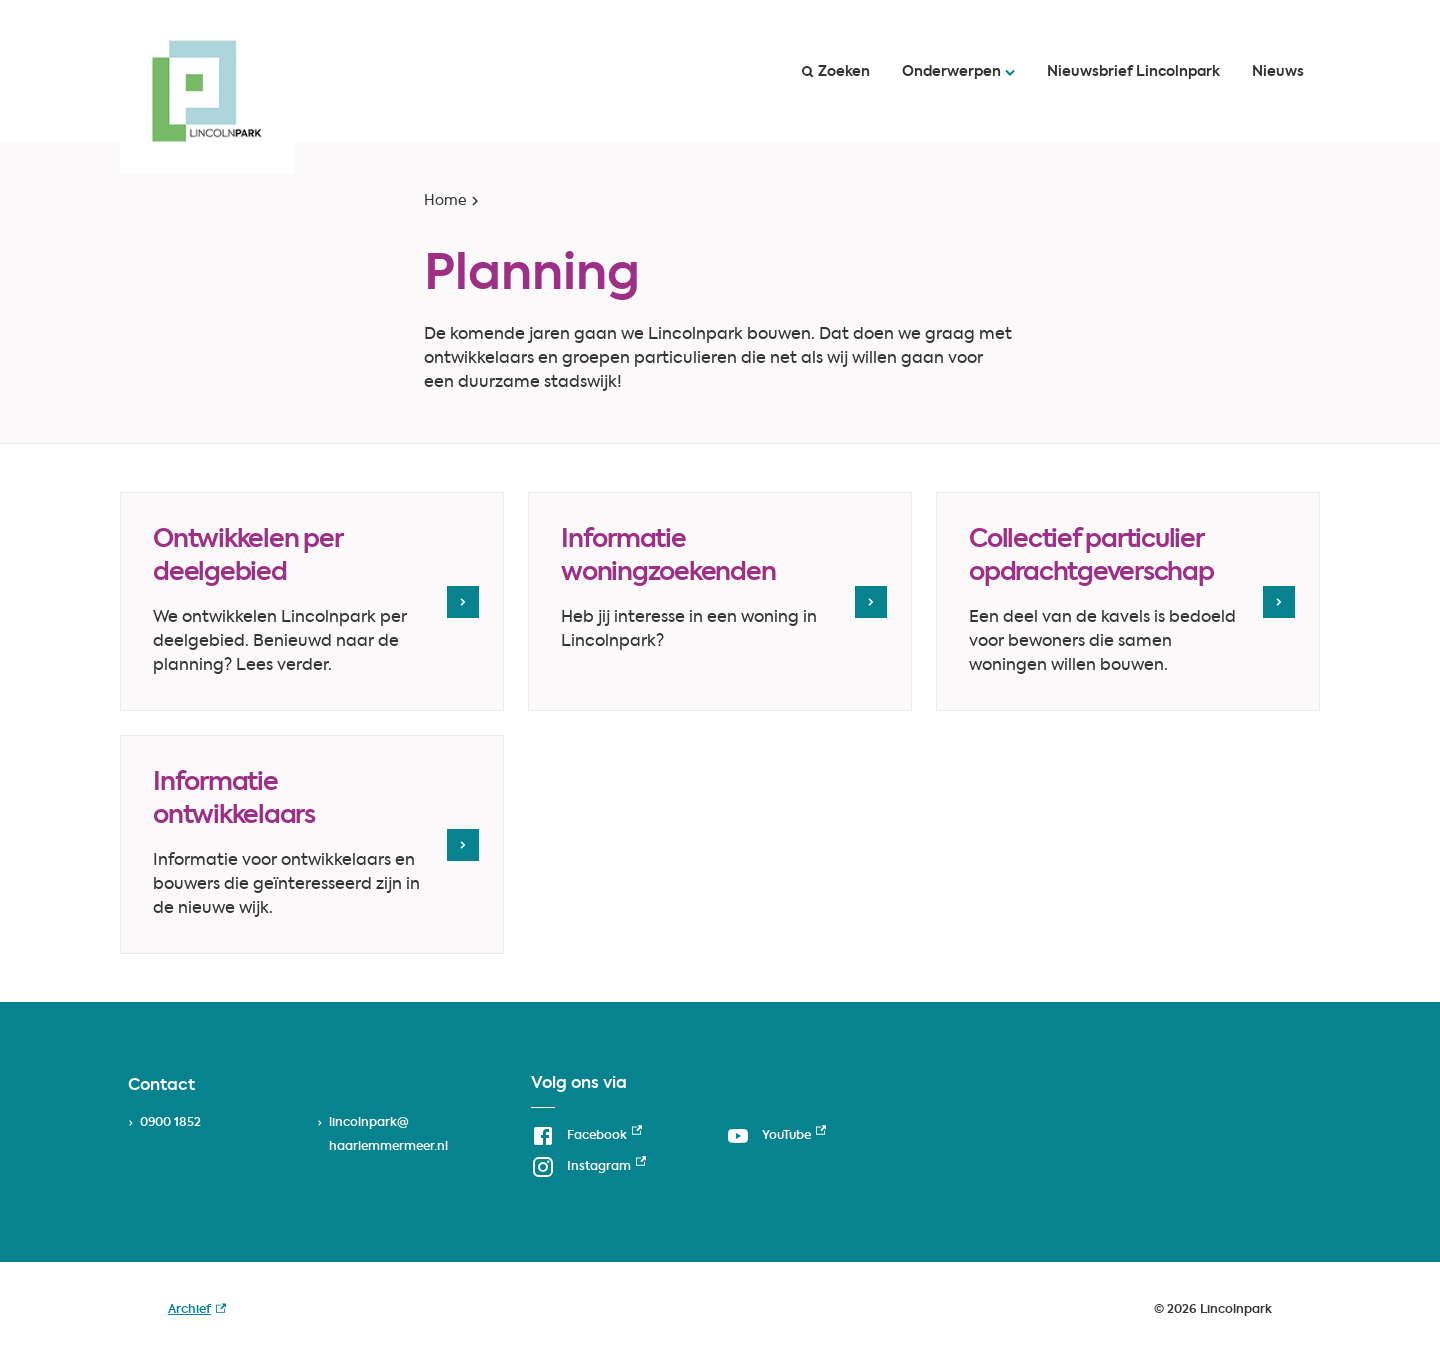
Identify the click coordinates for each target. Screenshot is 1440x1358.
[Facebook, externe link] (586, 1135)
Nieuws (1278, 72)
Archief (197, 1310)
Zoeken (836, 72)
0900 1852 (170, 1123)
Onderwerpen (958, 72)
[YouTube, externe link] (776, 1135)
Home (445, 201)
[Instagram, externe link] (588, 1166)
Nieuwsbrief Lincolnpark (1133, 72)
